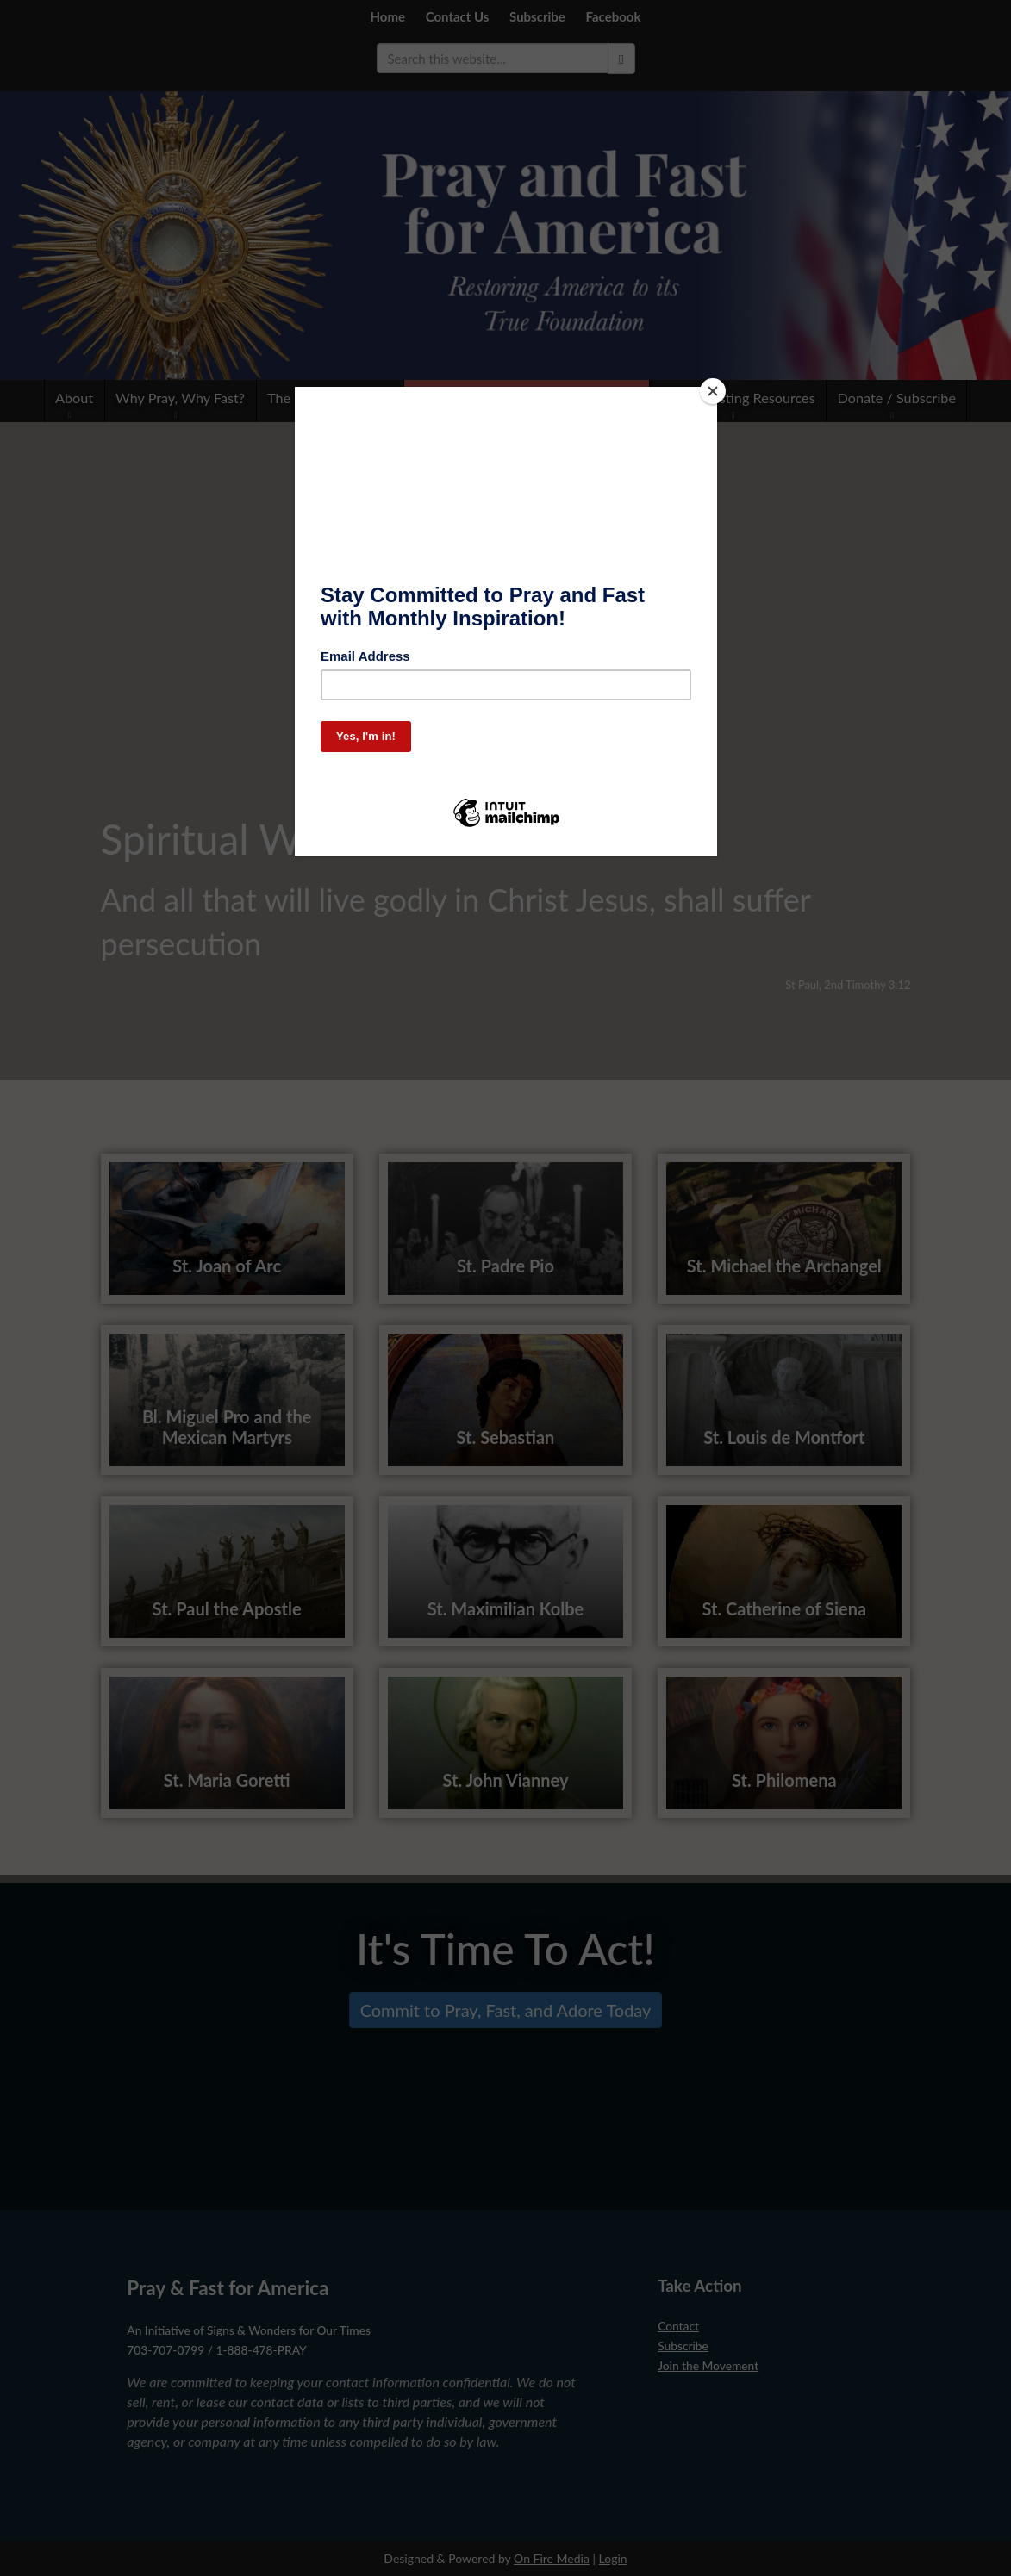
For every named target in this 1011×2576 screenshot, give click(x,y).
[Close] (713, 391)
